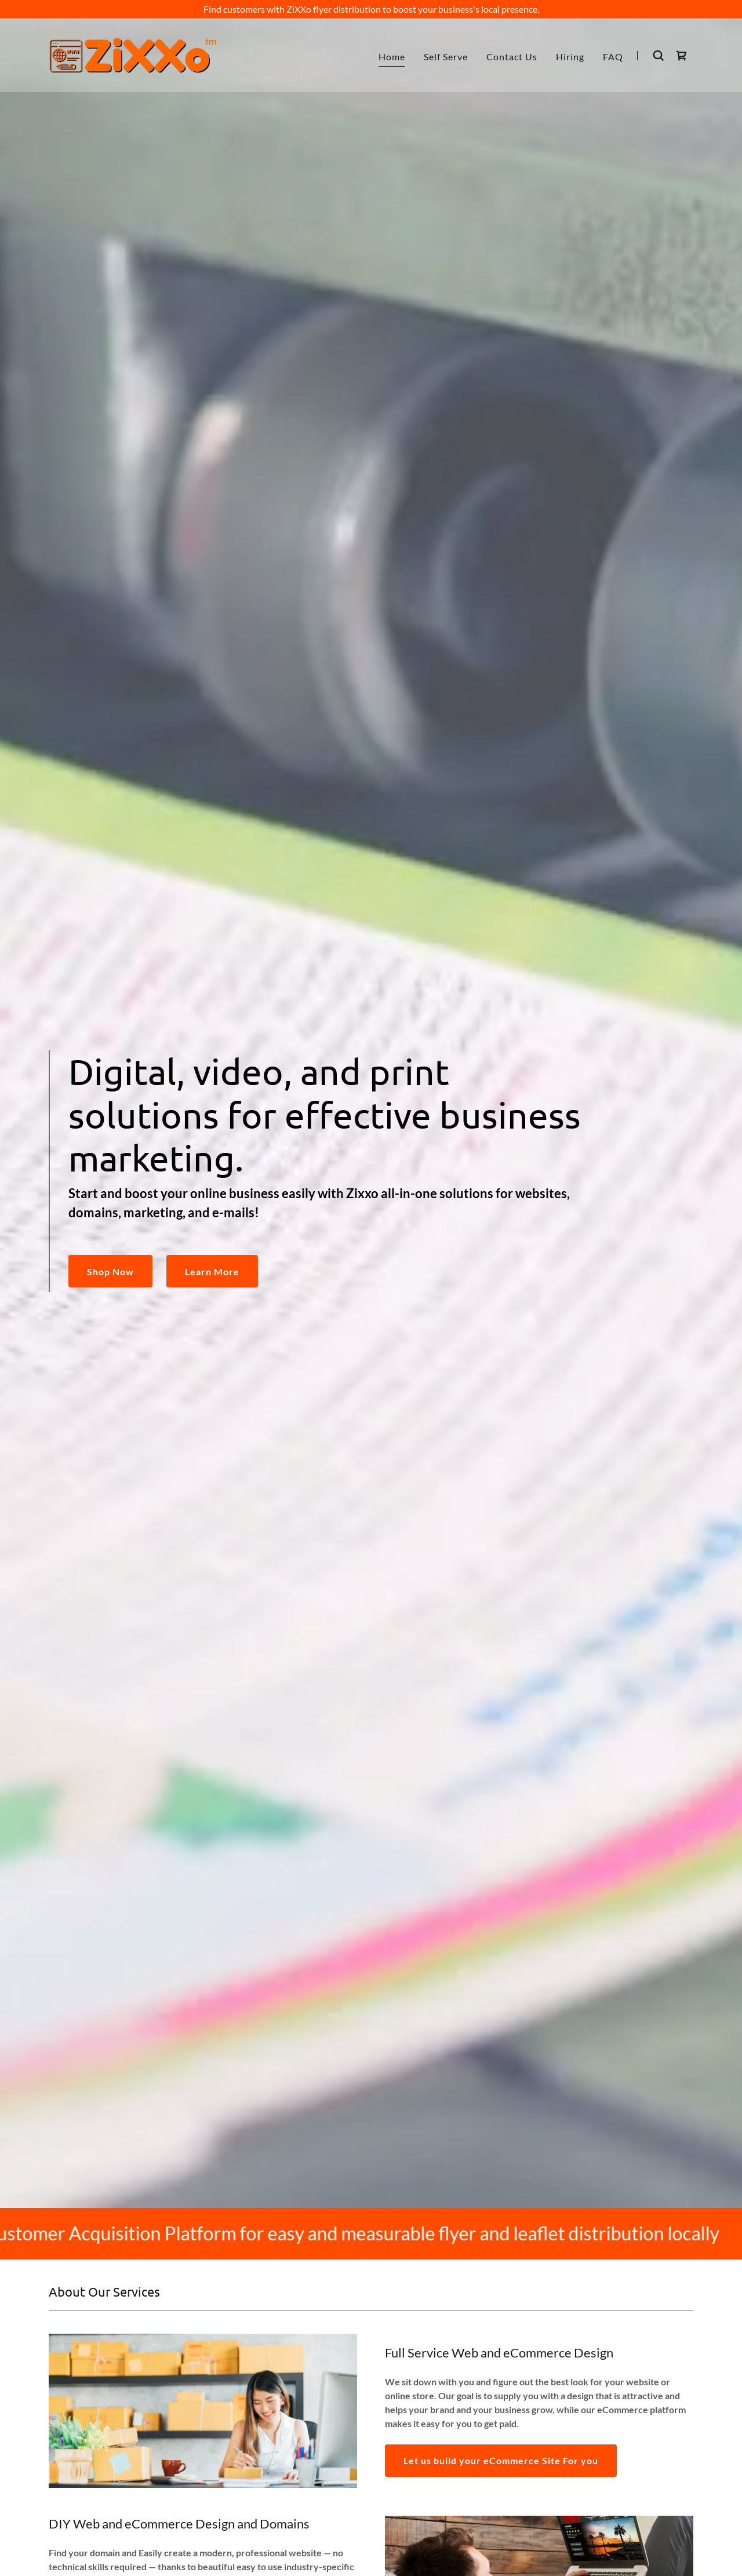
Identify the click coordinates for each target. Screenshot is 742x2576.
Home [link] (392, 56)
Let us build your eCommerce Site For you (500, 2460)
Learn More (212, 1271)
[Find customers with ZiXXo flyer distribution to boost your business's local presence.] (371, 9)
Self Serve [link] (446, 56)
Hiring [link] (570, 56)
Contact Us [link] (511, 56)
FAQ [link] (613, 56)
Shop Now (110, 1271)
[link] (133, 54)
